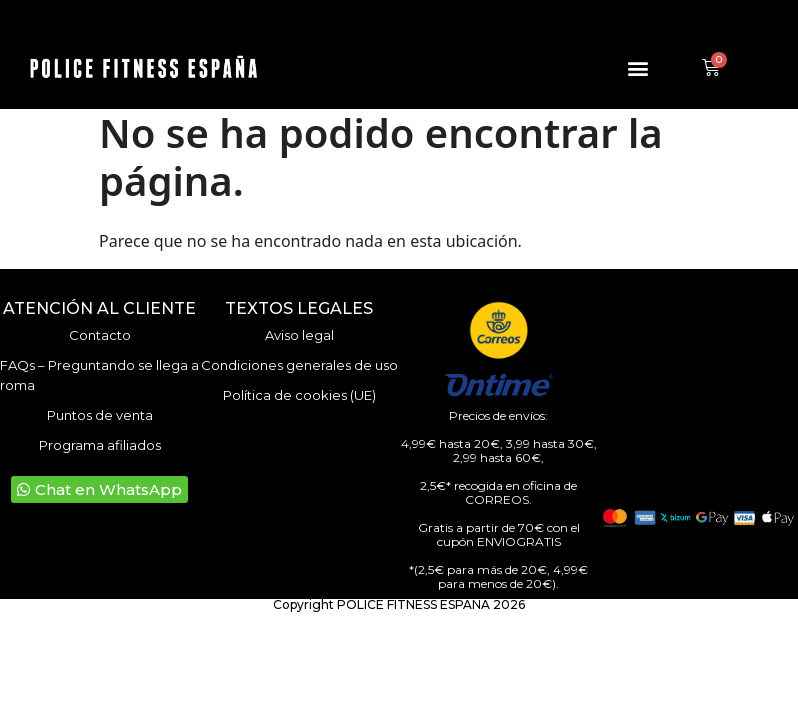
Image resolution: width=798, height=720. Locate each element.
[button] (637, 68)
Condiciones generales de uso (299, 365)
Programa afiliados (100, 445)
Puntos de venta (100, 415)
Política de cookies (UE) (299, 395)
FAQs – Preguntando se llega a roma (99, 375)
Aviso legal (299, 335)
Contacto (100, 335)
